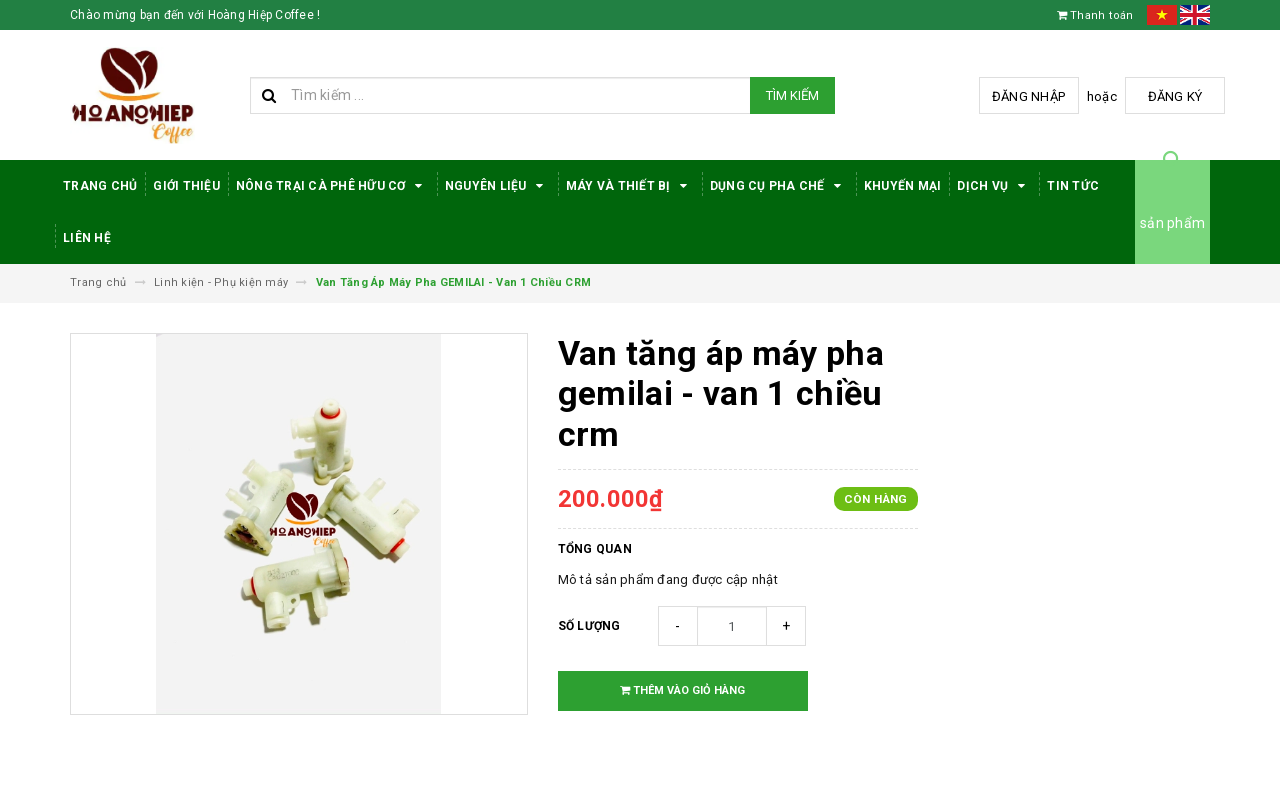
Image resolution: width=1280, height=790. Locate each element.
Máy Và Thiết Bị (630, 186)
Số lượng (589, 626)
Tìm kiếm (792, 95)
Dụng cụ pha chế (779, 186)
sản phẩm (1172, 223)
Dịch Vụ (994, 186)
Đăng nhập (1028, 96)
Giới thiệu (186, 186)
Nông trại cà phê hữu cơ (332, 186)
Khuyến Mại (903, 186)
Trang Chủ (100, 186)
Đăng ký (1175, 96)
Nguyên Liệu (497, 186)
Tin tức (1073, 186)
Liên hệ (87, 238)
